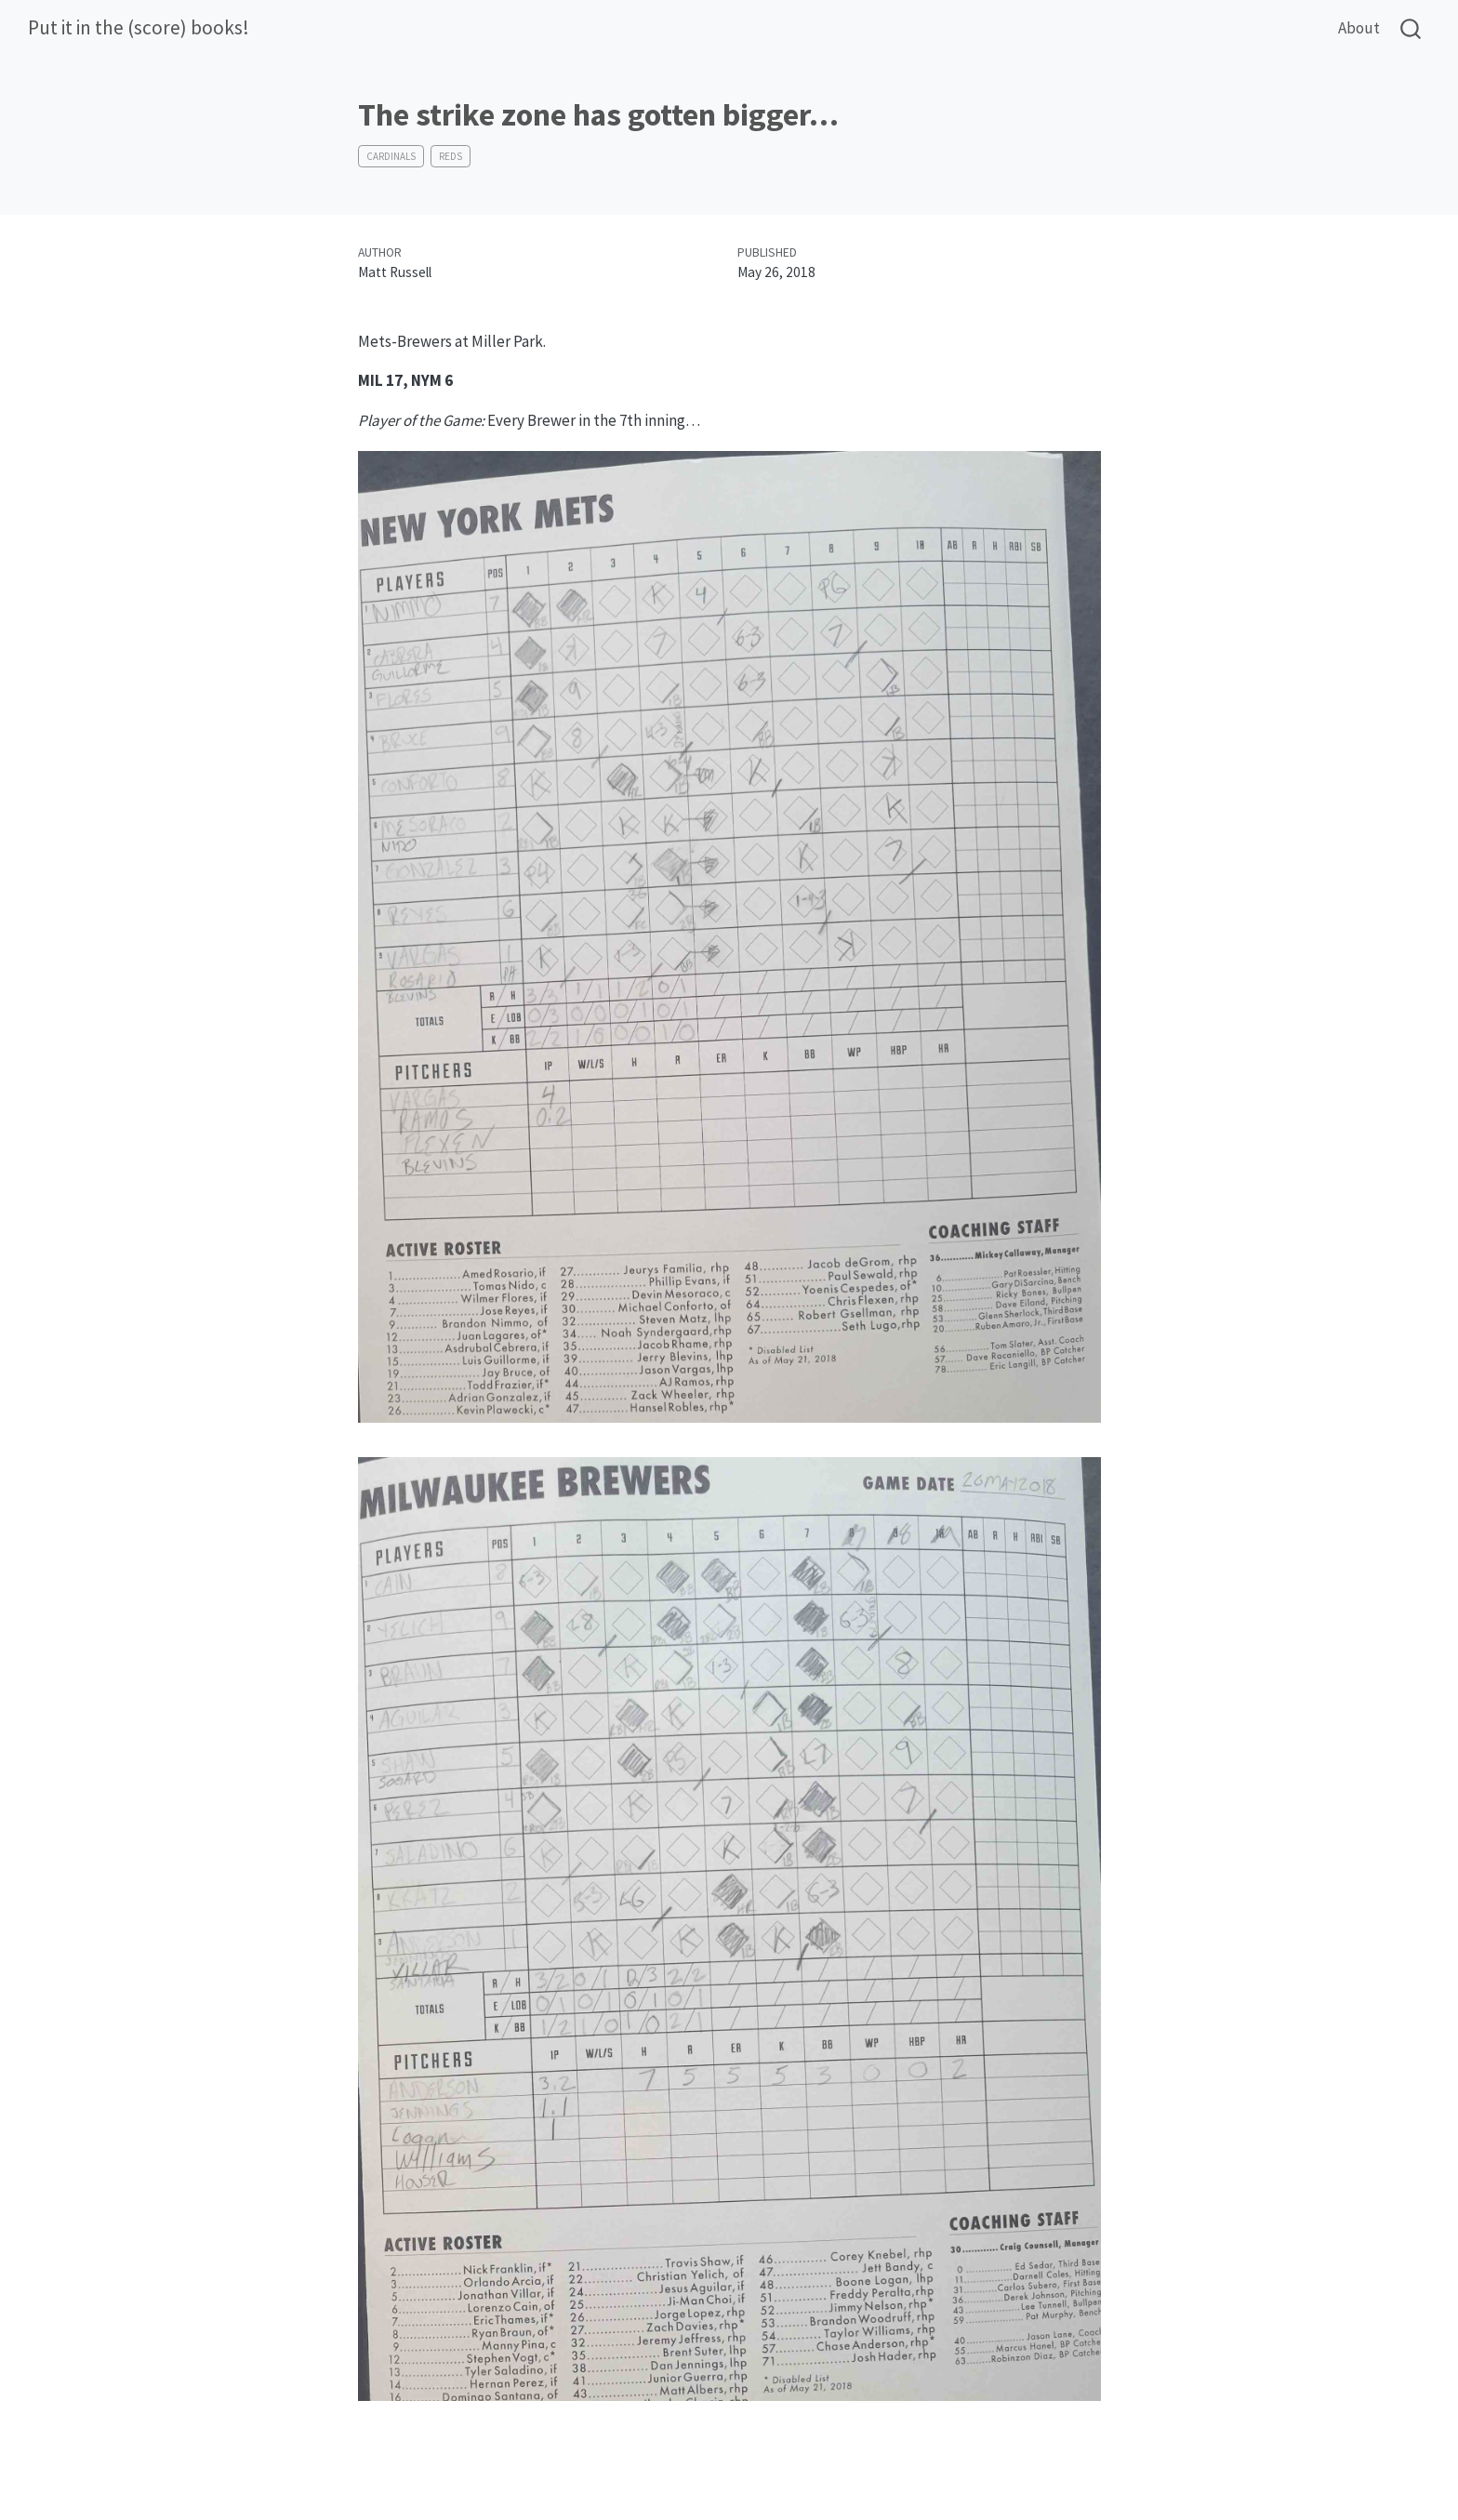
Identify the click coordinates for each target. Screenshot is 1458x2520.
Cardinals (391, 156)
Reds (450, 156)
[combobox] (1411, 28)
